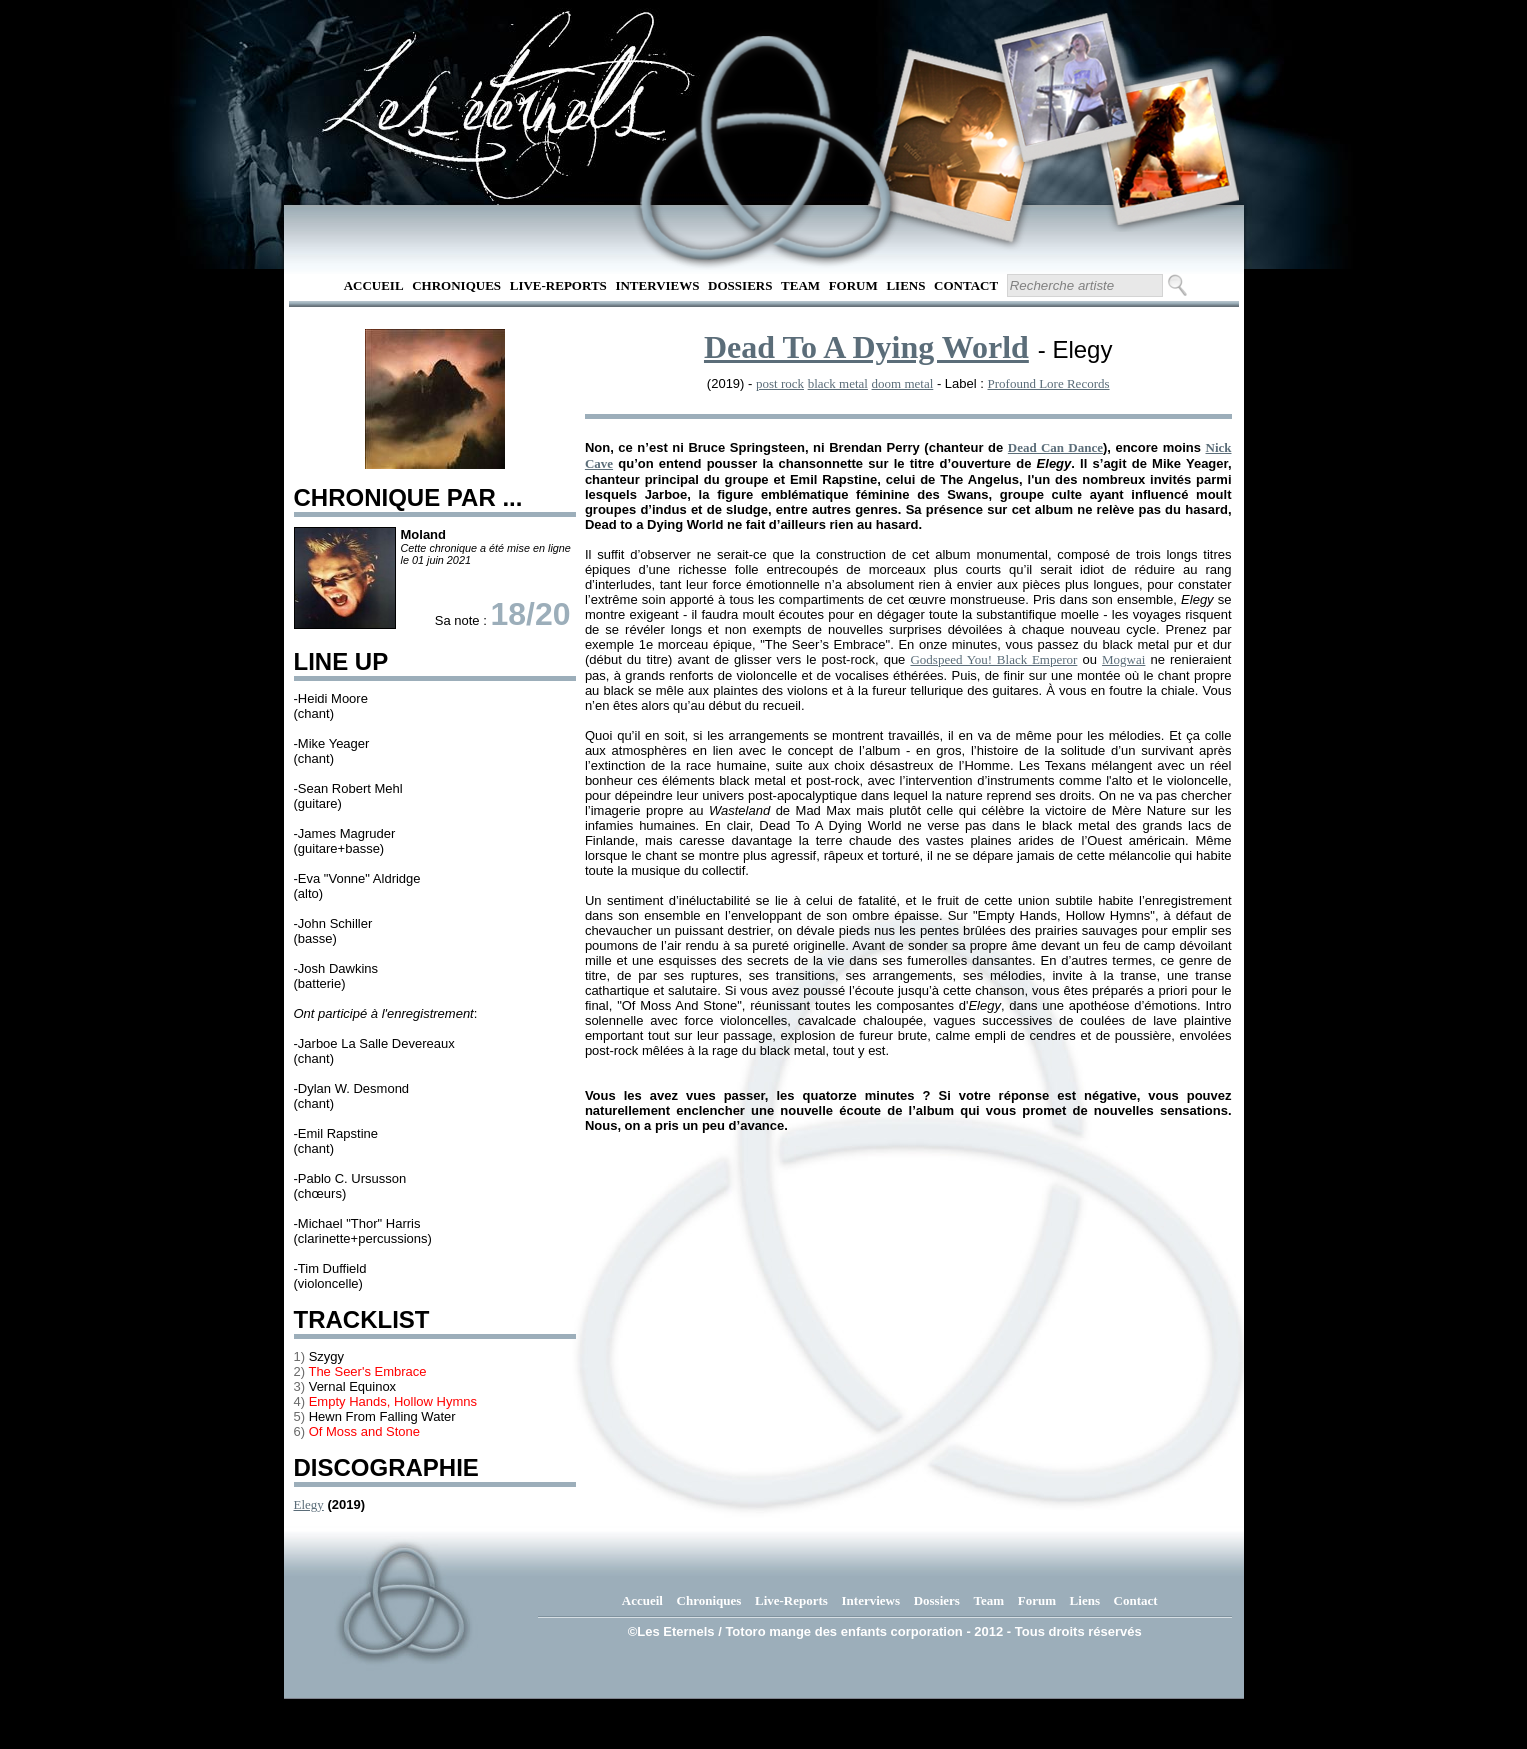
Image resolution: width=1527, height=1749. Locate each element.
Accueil (374, 285)
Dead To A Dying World (866, 347)
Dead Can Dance (1055, 447)
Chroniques (456, 285)
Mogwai (1123, 659)
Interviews (657, 285)
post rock (780, 383)
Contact (966, 285)
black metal (838, 383)
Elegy (309, 1504)
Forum (853, 285)
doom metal (903, 383)
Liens (905, 285)
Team (800, 285)
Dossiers (740, 285)
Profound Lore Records (1049, 383)
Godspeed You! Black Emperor (993, 659)
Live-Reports (558, 285)
